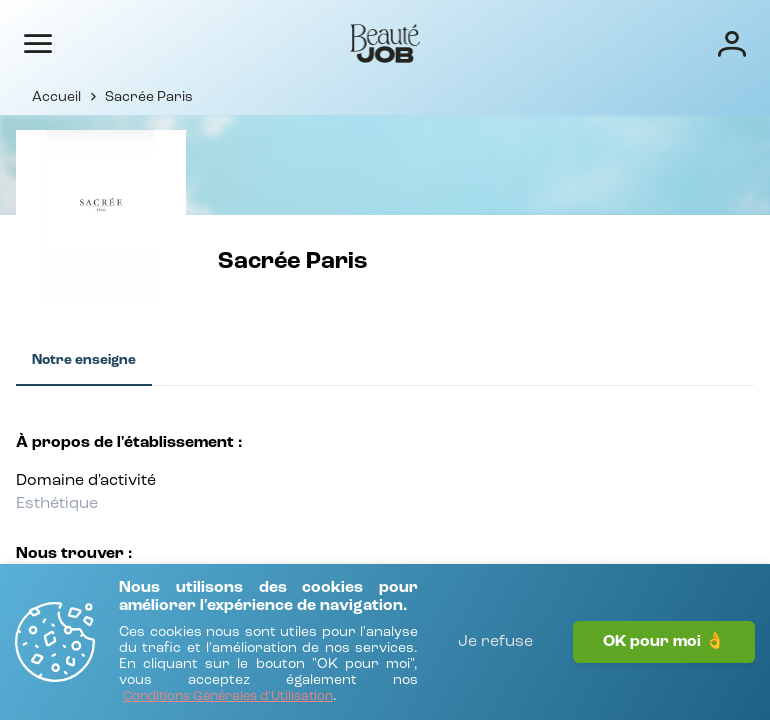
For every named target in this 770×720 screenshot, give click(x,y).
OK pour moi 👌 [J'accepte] (664, 642)
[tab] (84, 361)
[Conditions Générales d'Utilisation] (228, 697)
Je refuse (495, 642)
